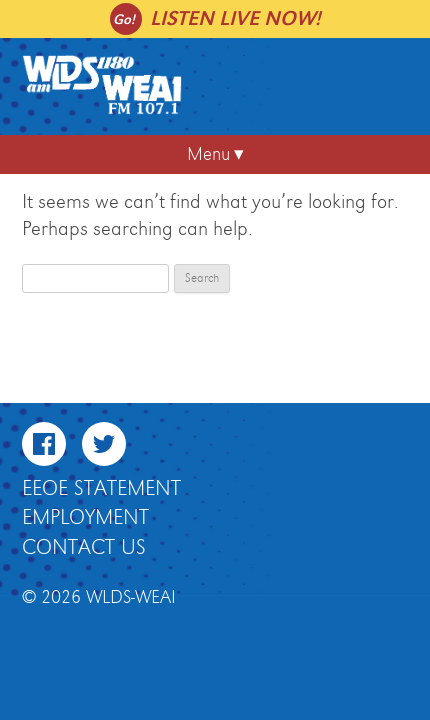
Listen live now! (235, 18)
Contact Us (84, 548)
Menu (208, 154)
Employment (85, 518)
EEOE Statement (101, 489)
